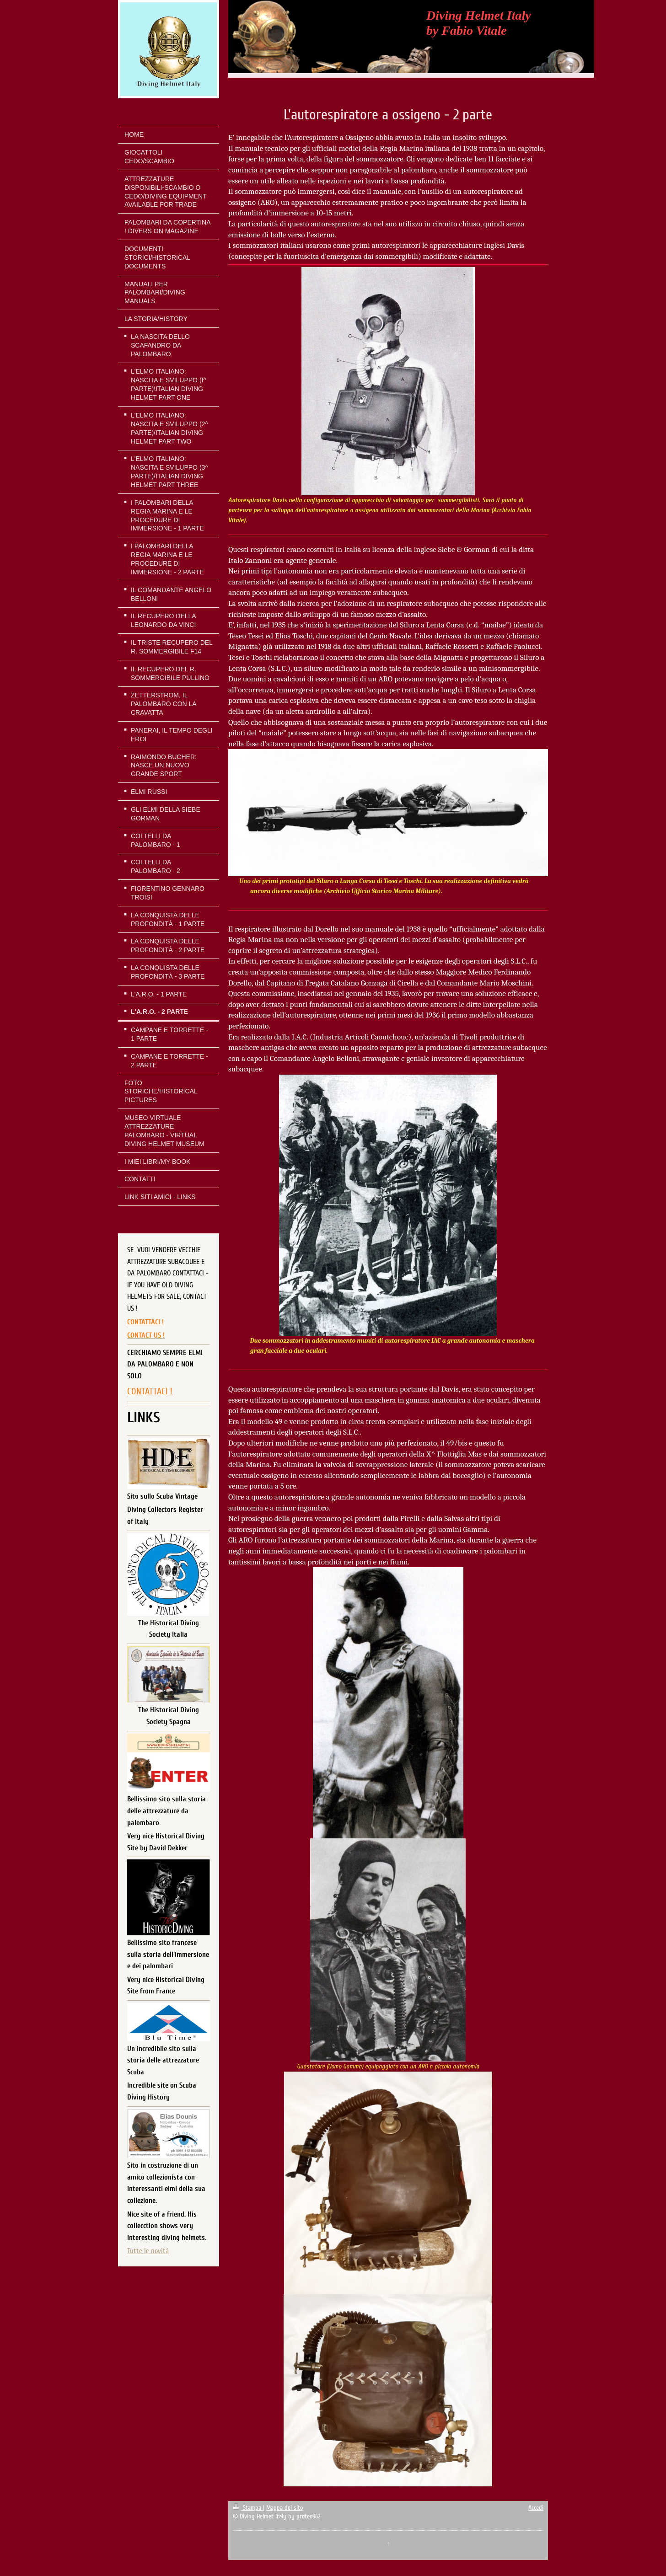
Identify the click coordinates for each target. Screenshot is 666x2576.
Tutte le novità (148, 2250)
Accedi (535, 2508)
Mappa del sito (284, 2508)
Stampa (248, 2508)
